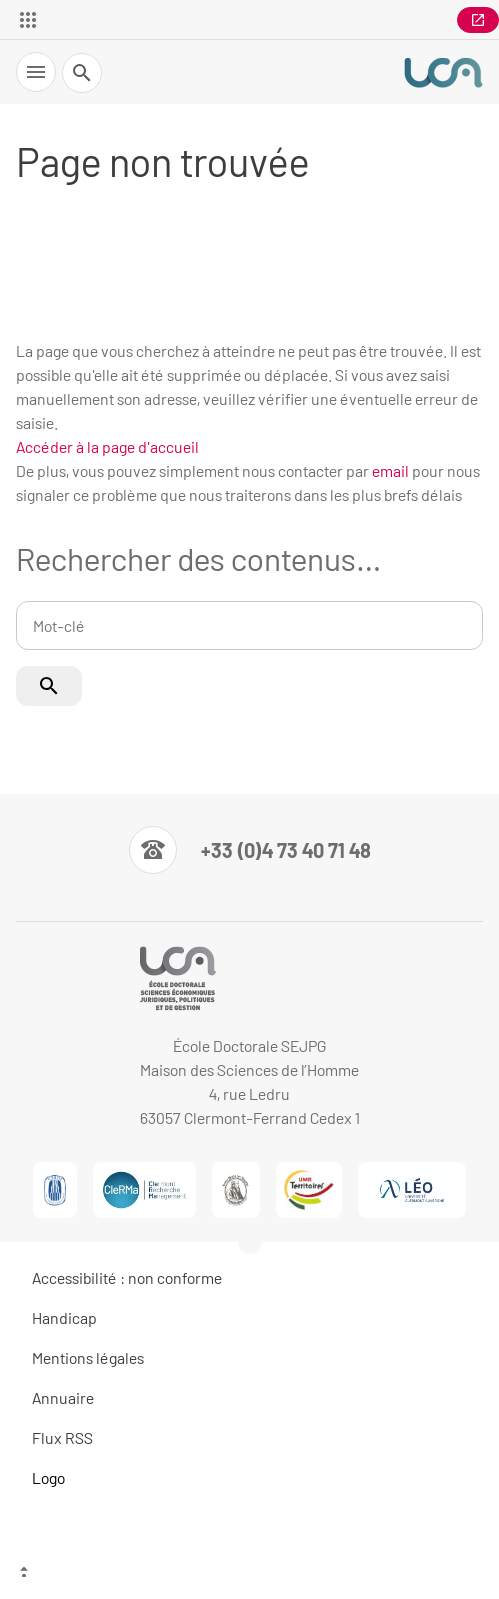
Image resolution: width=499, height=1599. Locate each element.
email (390, 470)
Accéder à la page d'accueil (107, 446)
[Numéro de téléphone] (250, 850)
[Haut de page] (249, 1574)
